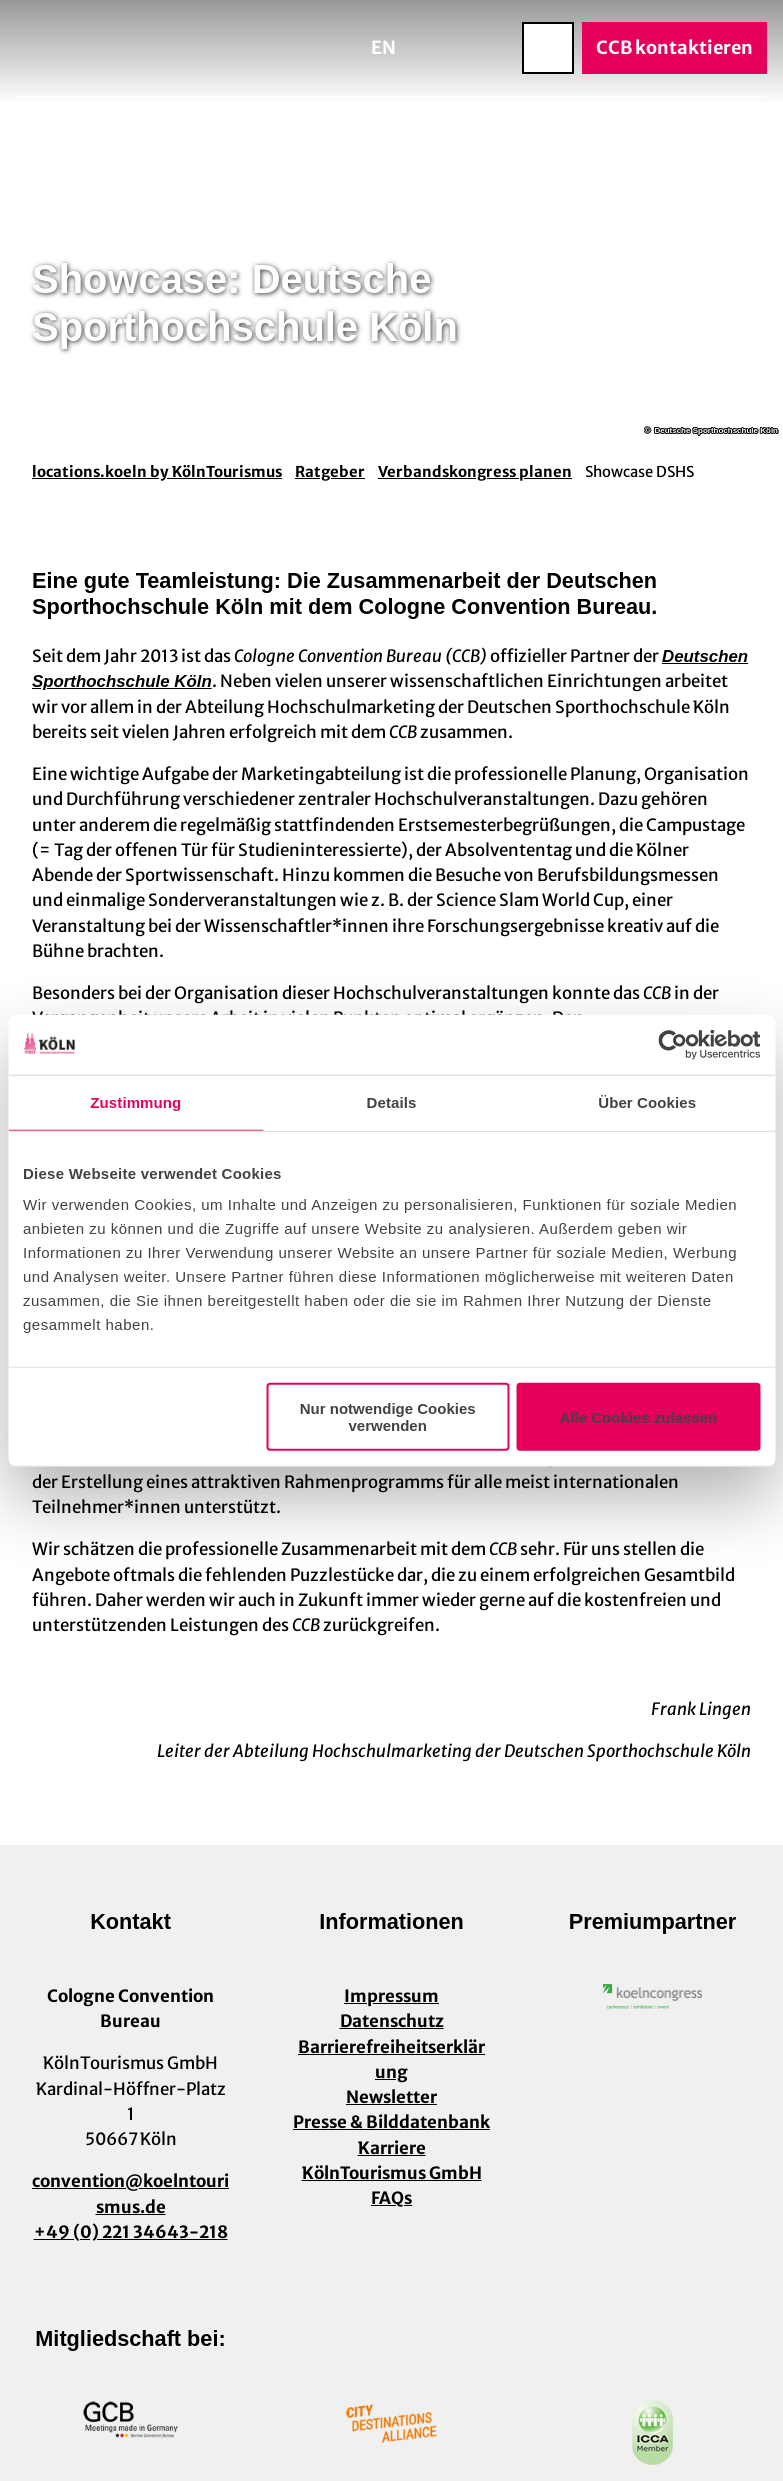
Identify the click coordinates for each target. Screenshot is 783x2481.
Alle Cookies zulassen (639, 1416)
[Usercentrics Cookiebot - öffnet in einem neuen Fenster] (672, 1044)
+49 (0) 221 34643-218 (131, 2231)
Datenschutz (392, 2021)
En (383, 47)
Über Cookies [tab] (647, 1101)
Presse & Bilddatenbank (391, 2122)
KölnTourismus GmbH (392, 2172)
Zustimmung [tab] (135, 1101)
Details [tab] (392, 1101)
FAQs (391, 2198)
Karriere (392, 2147)
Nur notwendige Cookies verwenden (388, 1417)
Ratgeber (330, 471)
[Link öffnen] (652, 1996)
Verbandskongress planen (475, 471)
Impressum (391, 1996)
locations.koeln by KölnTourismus (157, 471)
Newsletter (391, 2097)
